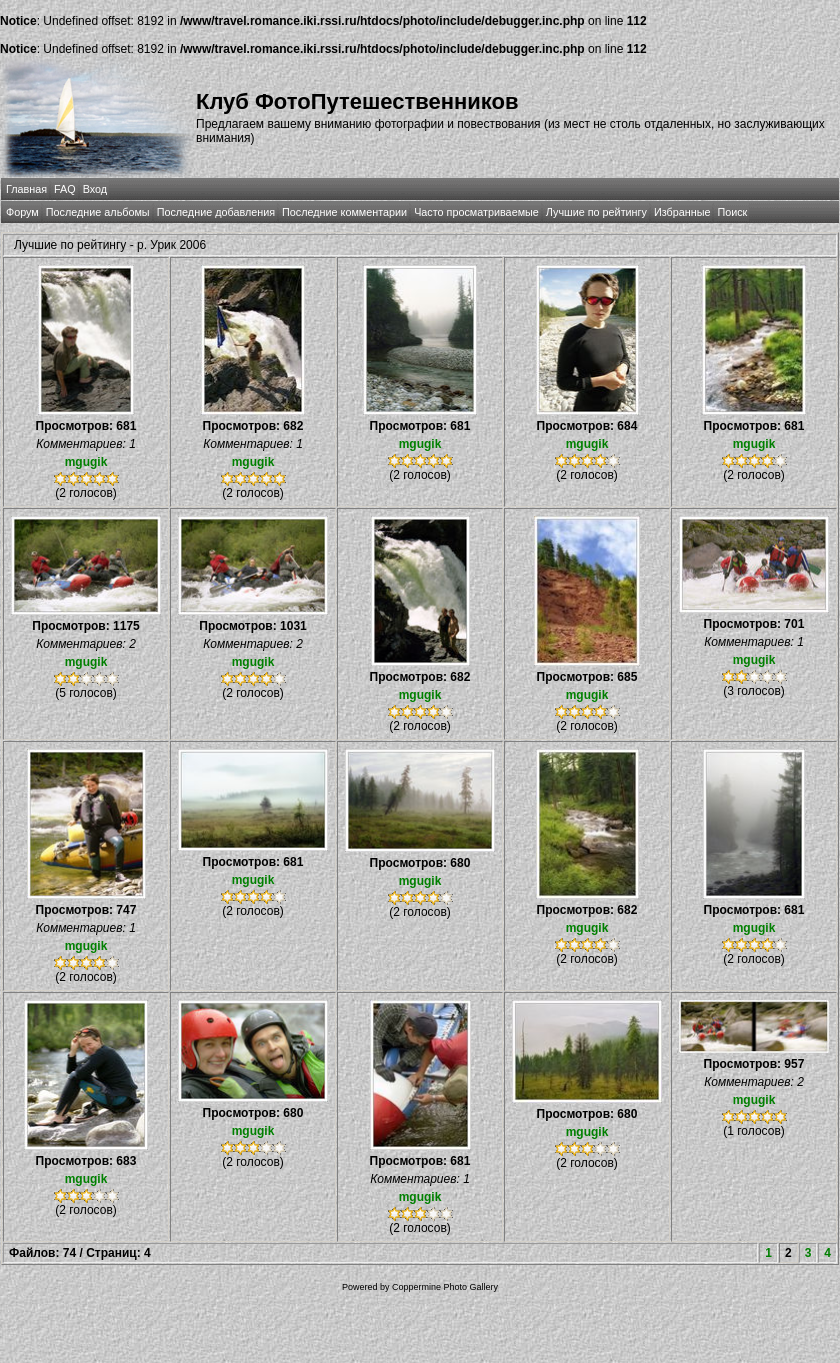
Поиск (732, 212)
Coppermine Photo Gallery (445, 1287)
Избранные (682, 212)
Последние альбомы (98, 212)
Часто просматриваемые (476, 212)
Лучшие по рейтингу (596, 212)
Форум (22, 212)
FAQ (65, 189)
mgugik (86, 462)
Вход (95, 189)
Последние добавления (216, 212)
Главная (26, 189)
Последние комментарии (344, 212)
